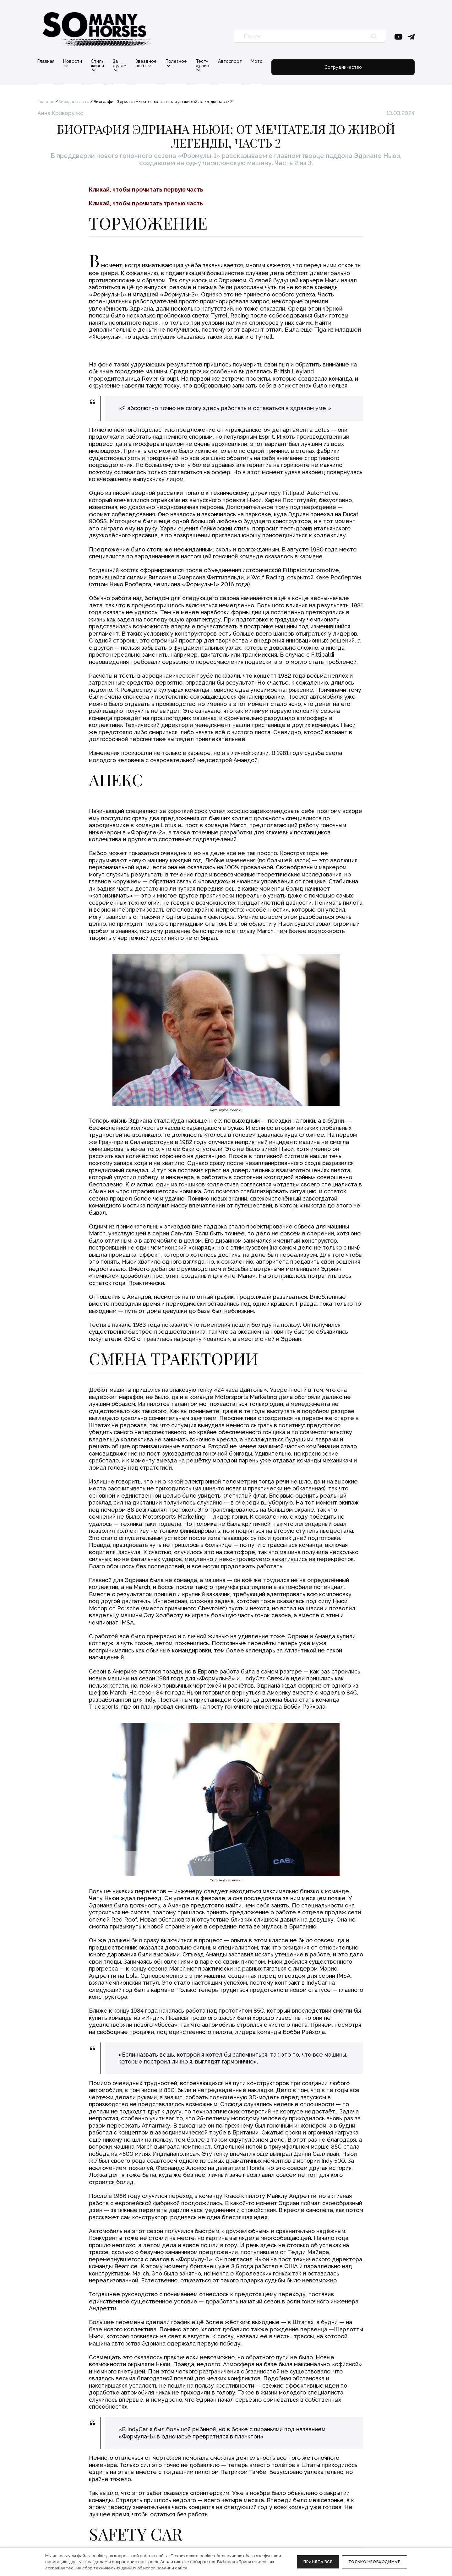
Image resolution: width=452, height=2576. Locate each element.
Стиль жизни (110, 61)
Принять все (318, 2562)
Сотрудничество (383, 63)
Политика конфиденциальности (71, 2542)
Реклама (153, 2500)
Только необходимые (374, 2562)
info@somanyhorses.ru (61, 2492)
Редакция (155, 2492)
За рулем (149, 61)
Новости (72, 61)
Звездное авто (190, 61)
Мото (338, 61)
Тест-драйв (271, 61)
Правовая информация (62, 2534)
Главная (45, 61)
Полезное (232, 61)
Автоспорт (311, 61)
